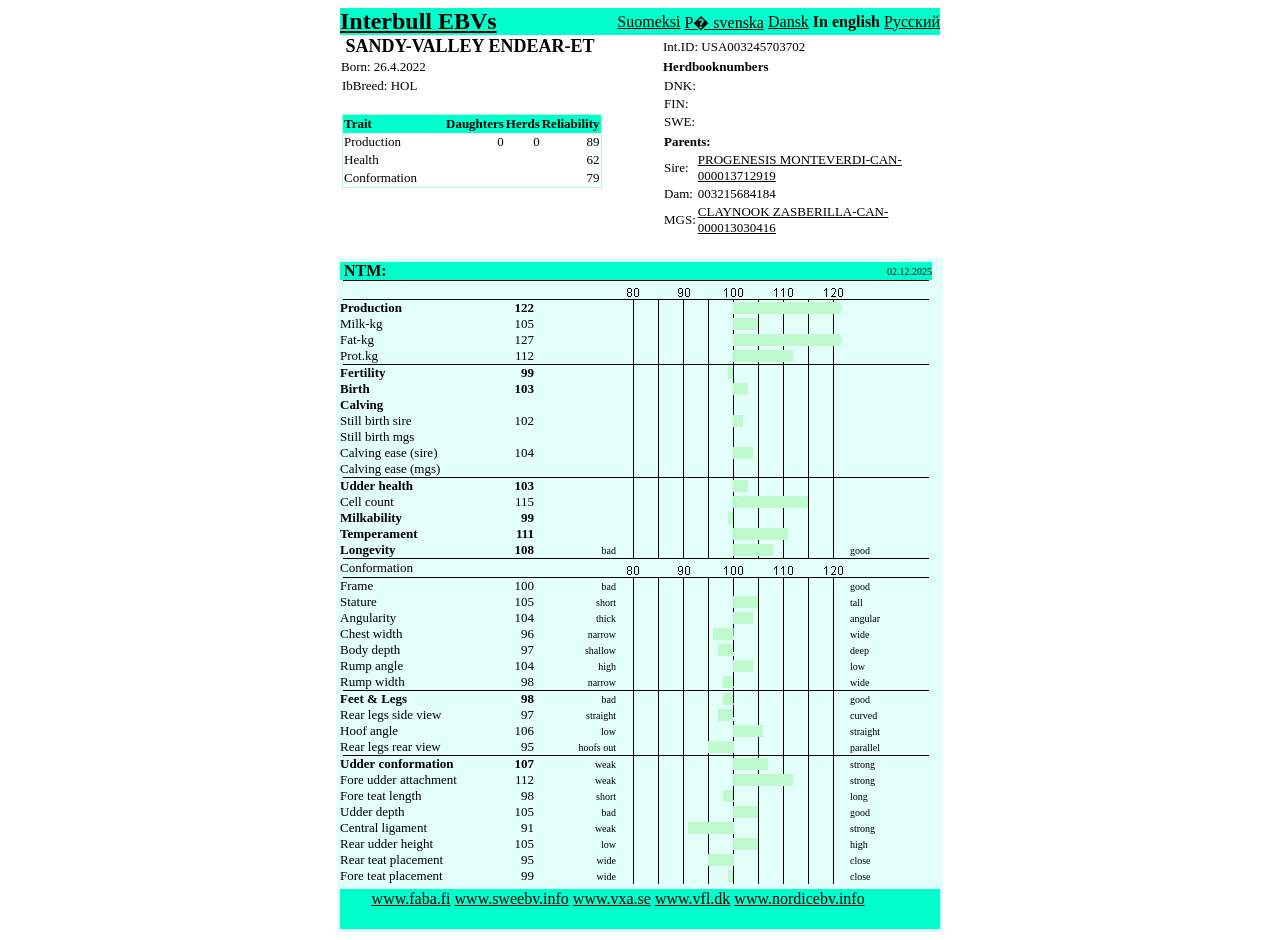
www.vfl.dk (692, 898)
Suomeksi (648, 21)
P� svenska (724, 22)
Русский (912, 21)
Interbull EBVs (418, 21)
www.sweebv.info (512, 898)
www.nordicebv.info (799, 898)
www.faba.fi (411, 898)
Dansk (788, 21)
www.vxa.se (612, 898)
